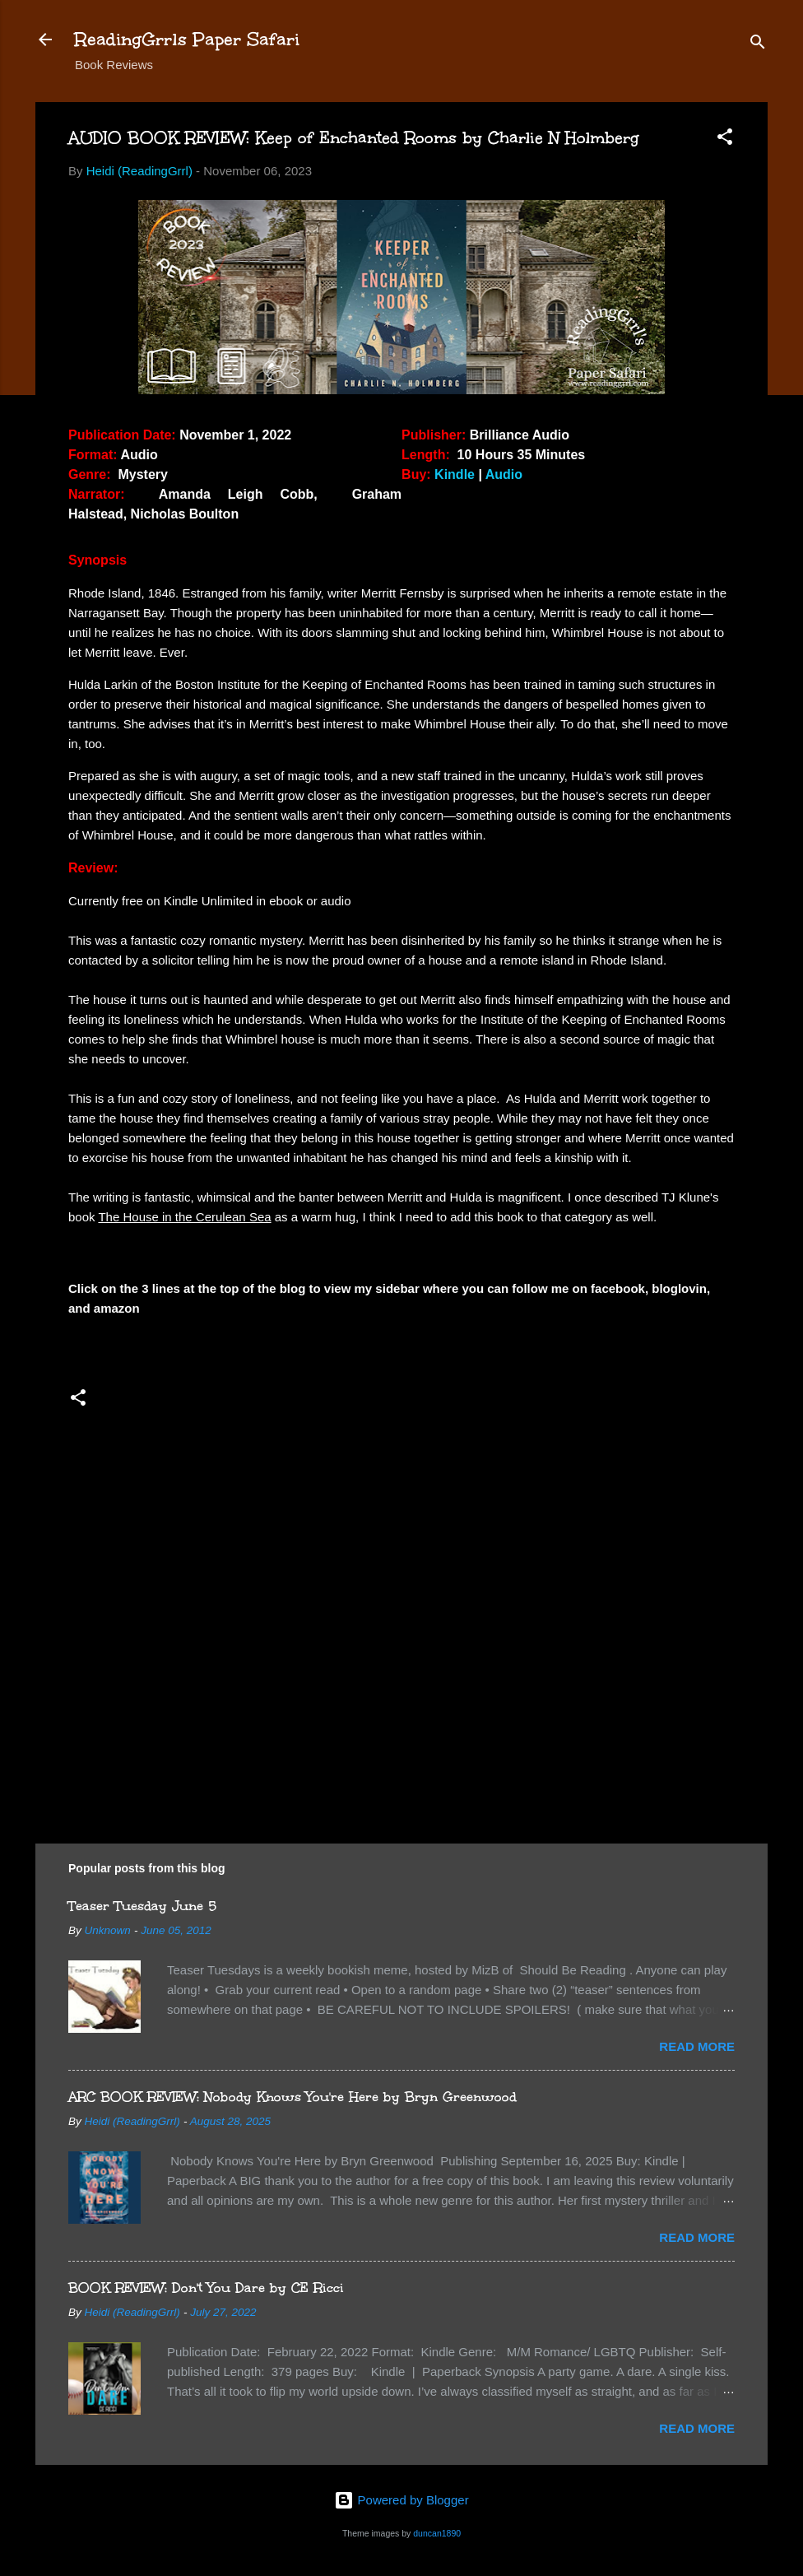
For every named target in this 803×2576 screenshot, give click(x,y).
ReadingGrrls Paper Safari (187, 39)
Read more (697, 2046)
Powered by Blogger (401, 2500)
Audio (503, 474)
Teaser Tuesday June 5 (142, 1905)
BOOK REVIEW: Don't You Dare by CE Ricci (206, 2287)
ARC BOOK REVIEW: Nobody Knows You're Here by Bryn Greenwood (292, 2096)
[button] (725, 139)
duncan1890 (437, 2533)
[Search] (758, 45)
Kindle (454, 474)
